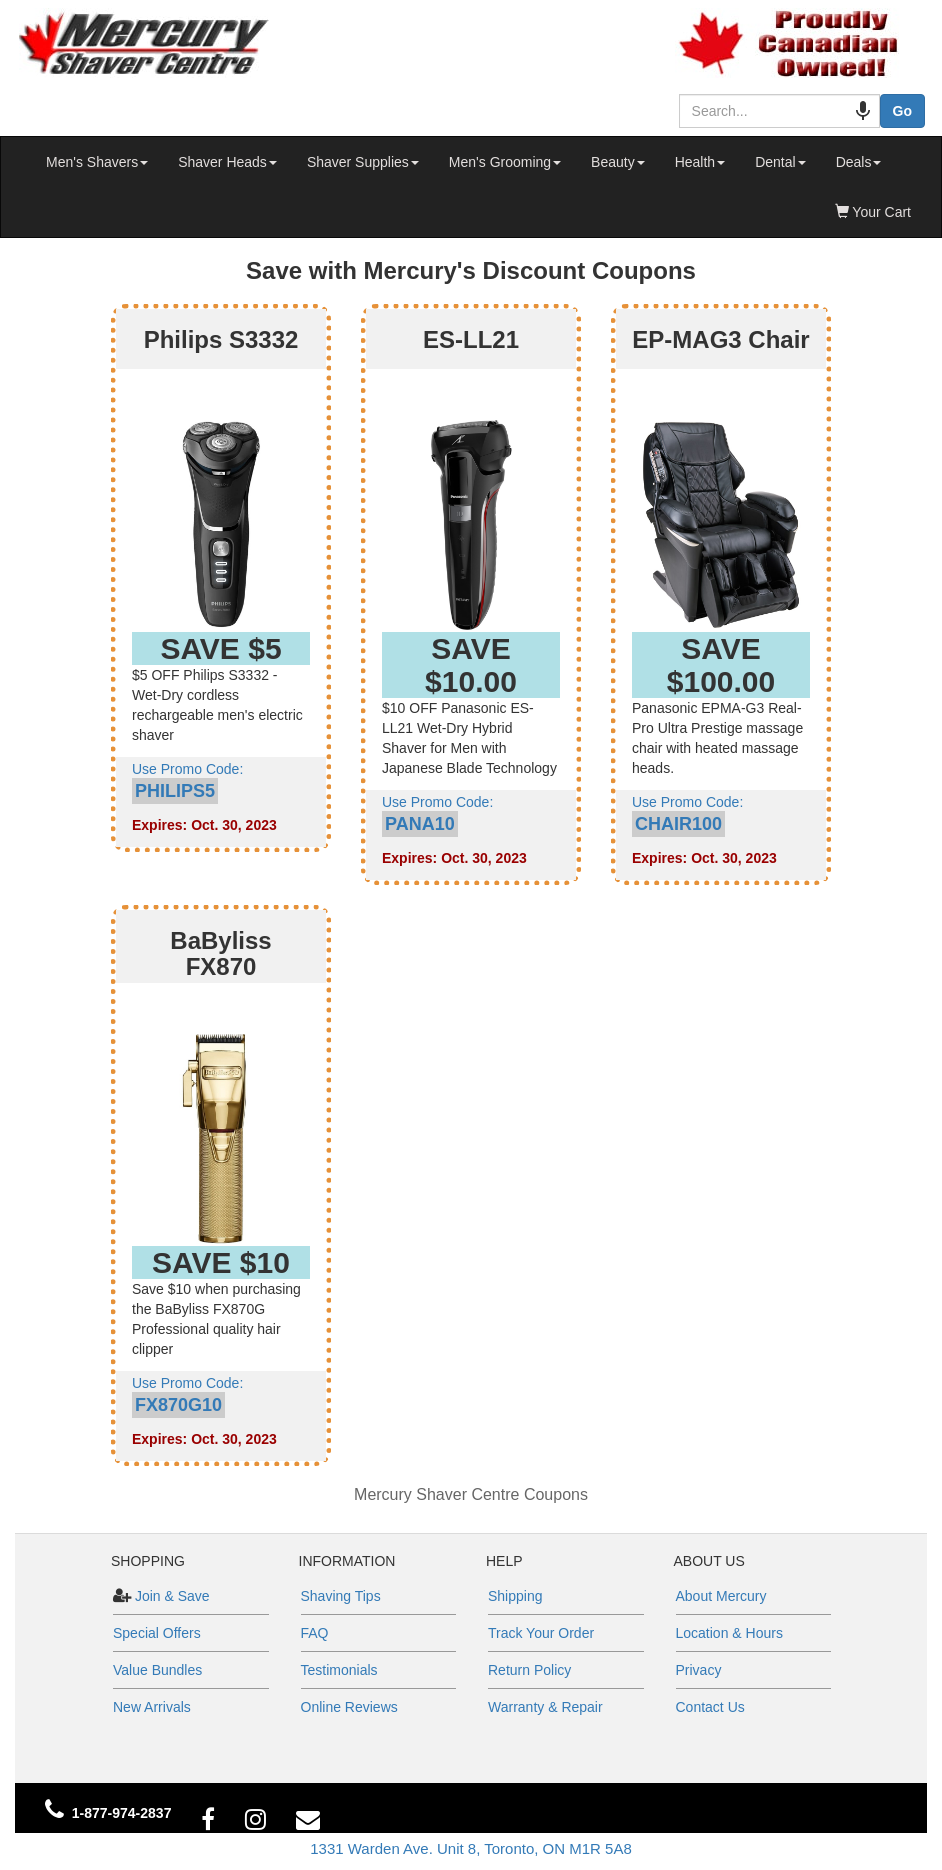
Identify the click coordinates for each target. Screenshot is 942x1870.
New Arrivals (152, 1707)
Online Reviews (349, 1707)
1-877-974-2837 (122, 1813)
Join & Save (170, 1596)
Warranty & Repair (545, 1707)
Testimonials (339, 1670)
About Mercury (721, 1596)
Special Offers (157, 1633)
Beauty (618, 162)
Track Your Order (541, 1633)
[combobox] (769, 111)
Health (700, 162)
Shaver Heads (227, 162)
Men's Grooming (505, 162)
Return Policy (529, 1670)
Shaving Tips (341, 1596)
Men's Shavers (97, 162)
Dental (780, 162)
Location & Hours (729, 1633)
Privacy (699, 1670)
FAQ (315, 1633)
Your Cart (873, 212)
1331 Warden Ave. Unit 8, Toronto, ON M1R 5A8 (471, 1848)
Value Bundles (157, 1670)
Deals (859, 162)
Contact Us (710, 1707)
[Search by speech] (843, 111)
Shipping (515, 1596)
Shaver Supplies (363, 162)
